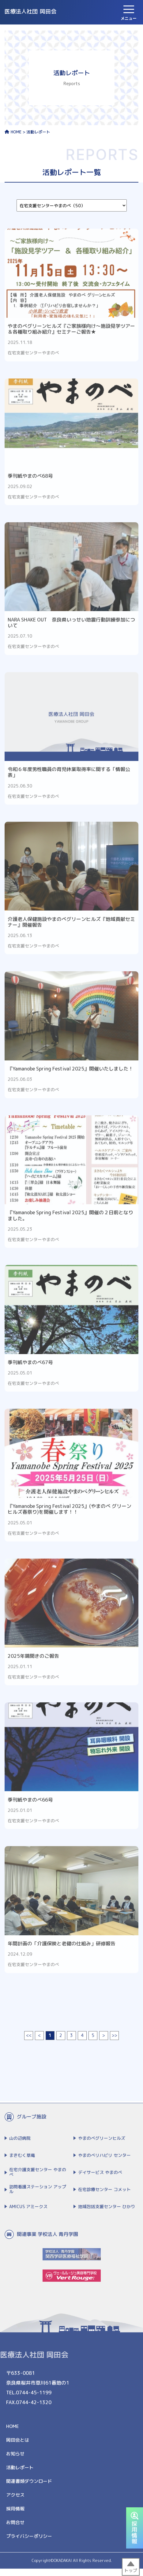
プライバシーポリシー (29, 2540)
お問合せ (15, 2526)
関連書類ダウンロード (29, 2485)
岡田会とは (17, 2444)
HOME (13, 132)
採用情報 (15, 2513)
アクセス (15, 2499)
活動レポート (20, 2472)
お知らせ (15, 2458)
